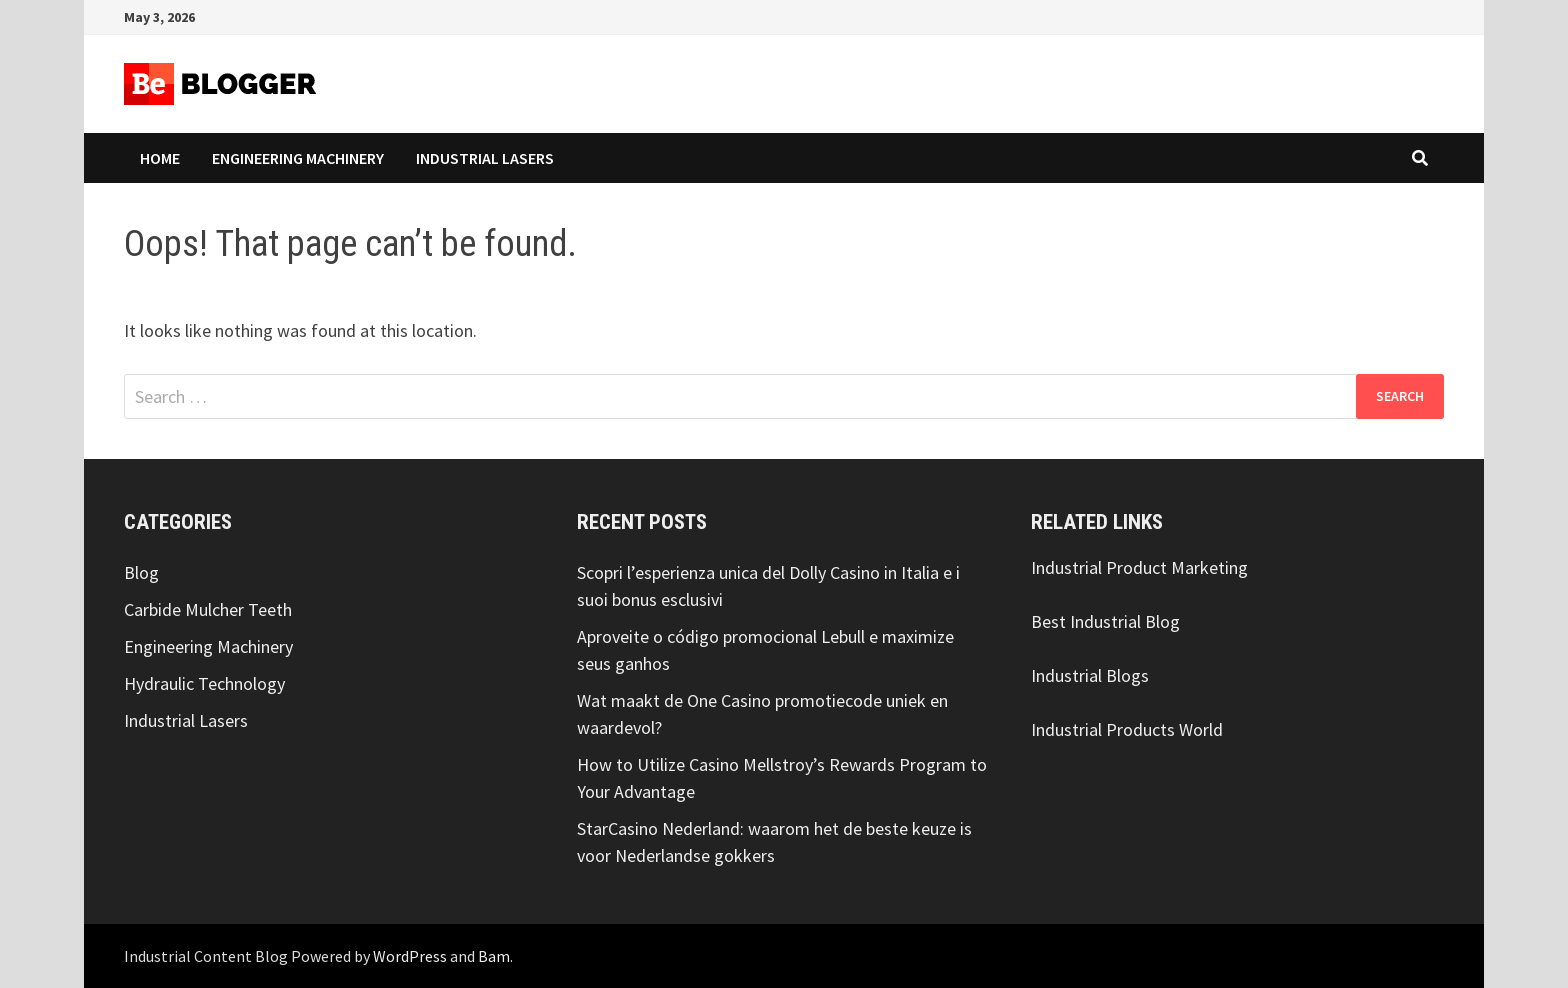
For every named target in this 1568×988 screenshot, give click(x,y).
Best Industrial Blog (1105, 621)
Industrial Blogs (1090, 675)
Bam (494, 956)
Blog (141, 572)
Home (160, 158)
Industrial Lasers (485, 158)
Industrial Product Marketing (1139, 567)
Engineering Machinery (298, 158)
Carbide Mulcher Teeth (208, 609)
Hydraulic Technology (204, 683)
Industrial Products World (1127, 729)
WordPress (410, 956)
